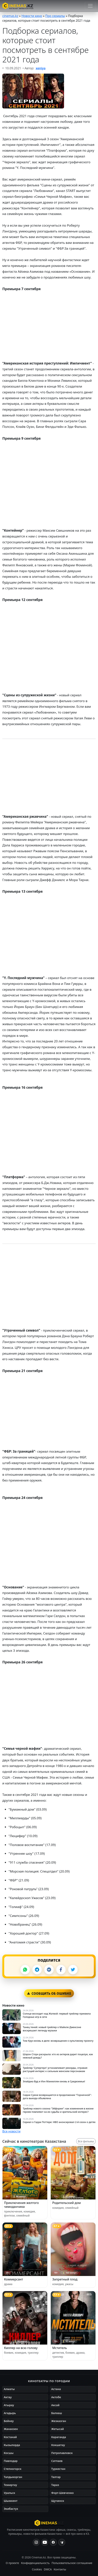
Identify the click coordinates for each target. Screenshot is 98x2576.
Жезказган (58, 2421)
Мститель (59, 2348)
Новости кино (31, 16)
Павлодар (10, 2461)
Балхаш (56, 2413)
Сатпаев (57, 2461)
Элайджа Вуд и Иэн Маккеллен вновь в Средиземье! (54, 2081)
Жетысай (57, 2429)
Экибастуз (11, 2509)
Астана (56, 2389)
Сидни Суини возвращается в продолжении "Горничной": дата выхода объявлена (57, 2096)
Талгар (56, 2477)
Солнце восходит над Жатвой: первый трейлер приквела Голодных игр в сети (57, 2015)
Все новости (11, 2131)
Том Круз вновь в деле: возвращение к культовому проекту (58, 2040)
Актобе (56, 2397)
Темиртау (10, 2485)
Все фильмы (86, 2141)
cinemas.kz (10, 16)
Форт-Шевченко (62, 2493)
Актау (8, 2397)
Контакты (60, 2569)
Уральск (9, 2493)
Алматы (9, 2389)
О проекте (12, 2563)
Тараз (55, 2485)
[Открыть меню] (90, 6)
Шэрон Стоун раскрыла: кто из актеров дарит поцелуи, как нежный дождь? (58, 2056)
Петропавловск (62, 2453)
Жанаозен (11, 2429)
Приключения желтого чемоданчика (21, 2205)
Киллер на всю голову (21, 2348)
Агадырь (10, 2413)
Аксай (55, 2405)
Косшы (9, 2453)
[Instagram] (36, 2542)
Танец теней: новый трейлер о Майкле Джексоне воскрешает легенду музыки (52, 2029)
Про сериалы (55, 16)
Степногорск (12, 2469)
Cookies (37, 2569)
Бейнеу (9, 2421)
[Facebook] (61, 1969)
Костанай (10, 2437)
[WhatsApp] (25, 1969)
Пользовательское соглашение (72, 2563)
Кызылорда (12, 2445)
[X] (73, 1969)
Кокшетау (58, 2445)
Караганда (58, 2437)
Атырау (9, 2405)
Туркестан (58, 2469)
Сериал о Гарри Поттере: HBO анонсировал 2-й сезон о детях (59, 2122)
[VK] (49, 1969)
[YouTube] (44, 2542)
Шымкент (10, 2501)
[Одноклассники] (61, 2542)
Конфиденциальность (35, 2563)
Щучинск (57, 2501)
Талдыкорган (13, 2477)
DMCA (48, 2569)
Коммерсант (13, 2279)
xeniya (41, 68)
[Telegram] (37, 1969)
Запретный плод (64, 2279)
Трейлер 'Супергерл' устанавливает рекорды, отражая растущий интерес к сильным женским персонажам (55, 2069)
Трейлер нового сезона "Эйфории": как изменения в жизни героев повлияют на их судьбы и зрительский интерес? (58, 2110)
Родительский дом (66, 2203)
